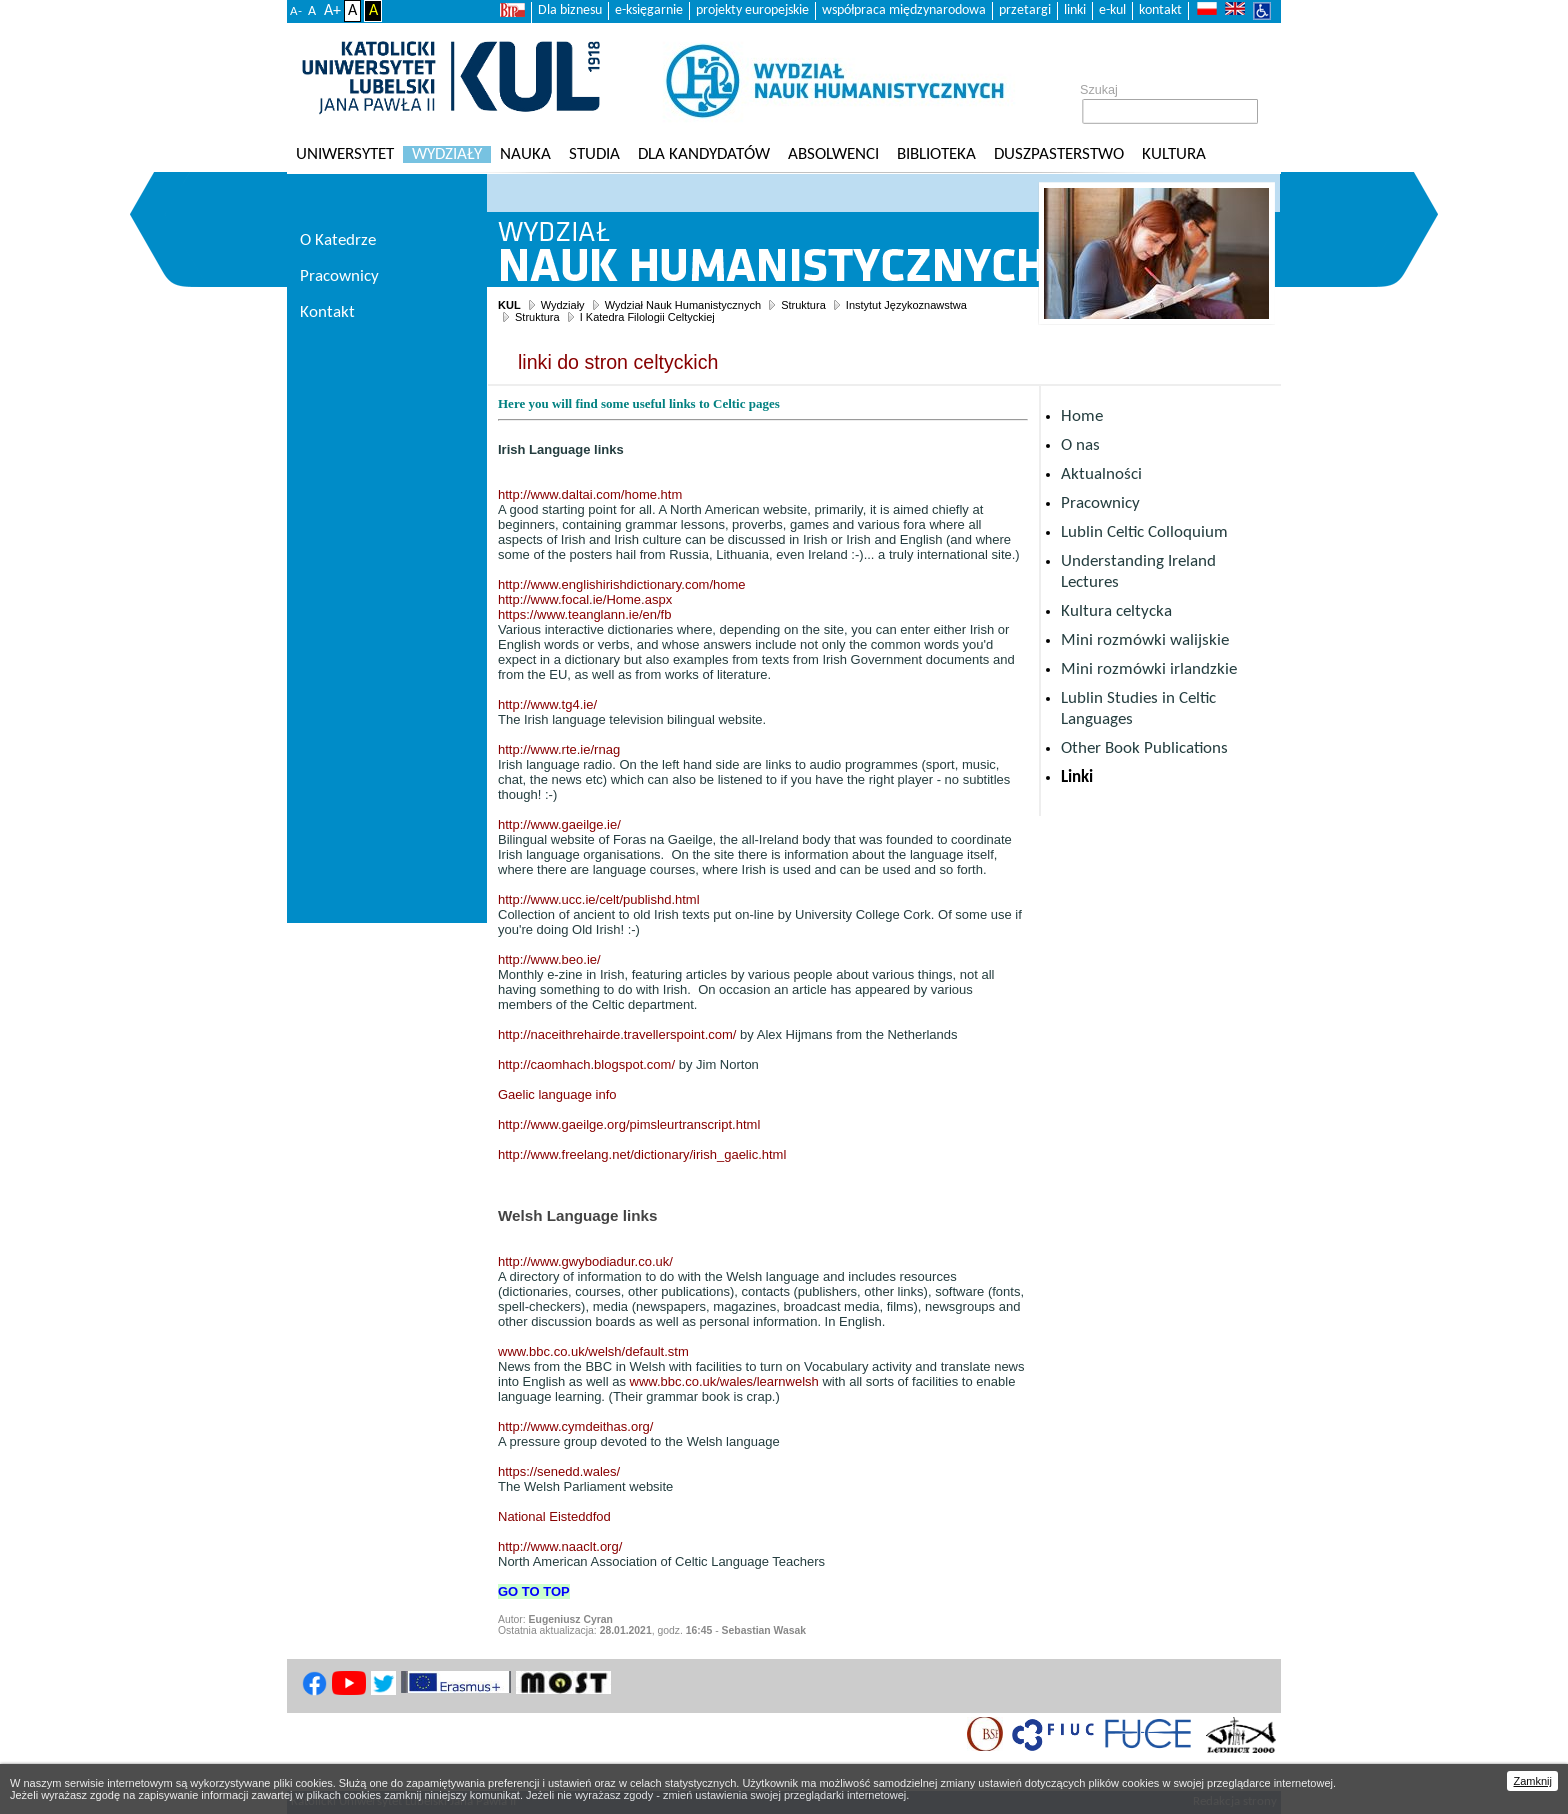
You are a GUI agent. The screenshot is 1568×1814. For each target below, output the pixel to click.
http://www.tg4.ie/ (547, 704)
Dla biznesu (570, 10)
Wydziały (447, 154)
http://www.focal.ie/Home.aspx (585, 599)
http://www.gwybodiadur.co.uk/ (585, 1261)
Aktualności (1101, 474)
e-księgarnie (649, 10)
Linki (1077, 777)
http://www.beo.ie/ (549, 959)
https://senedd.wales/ (559, 1471)
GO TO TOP (534, 1591)
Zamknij (1532, 1781)
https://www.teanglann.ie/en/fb (584, 614)
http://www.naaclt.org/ (560, 1546)
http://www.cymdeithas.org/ (575, 1426)
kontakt (1160, 10)
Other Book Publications (1144, 748)
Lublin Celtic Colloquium (1144, 532)
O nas (1080, 445)
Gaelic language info (557, 1094)
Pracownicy (1100, 503)
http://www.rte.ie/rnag (559, 749)
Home (1082, 416)
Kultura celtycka (1116, 611)
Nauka (525, 154)
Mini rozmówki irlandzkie (1149, 669)
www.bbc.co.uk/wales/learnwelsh (724, 1381)
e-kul (1112, 10)
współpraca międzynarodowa (904, 10)
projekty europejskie (752, 10)
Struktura (803, 305)
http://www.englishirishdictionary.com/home (622, 584)
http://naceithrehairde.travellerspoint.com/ (617, 1034)
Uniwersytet (345, 154)
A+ (332, 11)
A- (296, 11)
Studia (594, 154)
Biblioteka (936, 154)
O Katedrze (338, 240)
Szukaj (1099, 90)
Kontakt (327, 312)
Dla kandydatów (704, 154)
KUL (509, 305)
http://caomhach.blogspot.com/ (586, 1064)
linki (1075, 10)
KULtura (1174, 154)
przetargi (1025, 10)
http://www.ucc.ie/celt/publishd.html (599, 899)
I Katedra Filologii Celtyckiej (647, 317)
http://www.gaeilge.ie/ (559, 824)
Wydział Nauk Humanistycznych (683, 305)
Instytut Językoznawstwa (906, 305)
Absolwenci (833, 154)
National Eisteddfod (554, 1516)
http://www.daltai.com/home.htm (590, 494)
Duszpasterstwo (1059, 154)
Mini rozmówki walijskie (1145, 640)
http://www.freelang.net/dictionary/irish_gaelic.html (642, 1154)
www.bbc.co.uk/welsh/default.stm (593, 1351)
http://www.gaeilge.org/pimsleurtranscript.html (629, 1124)
